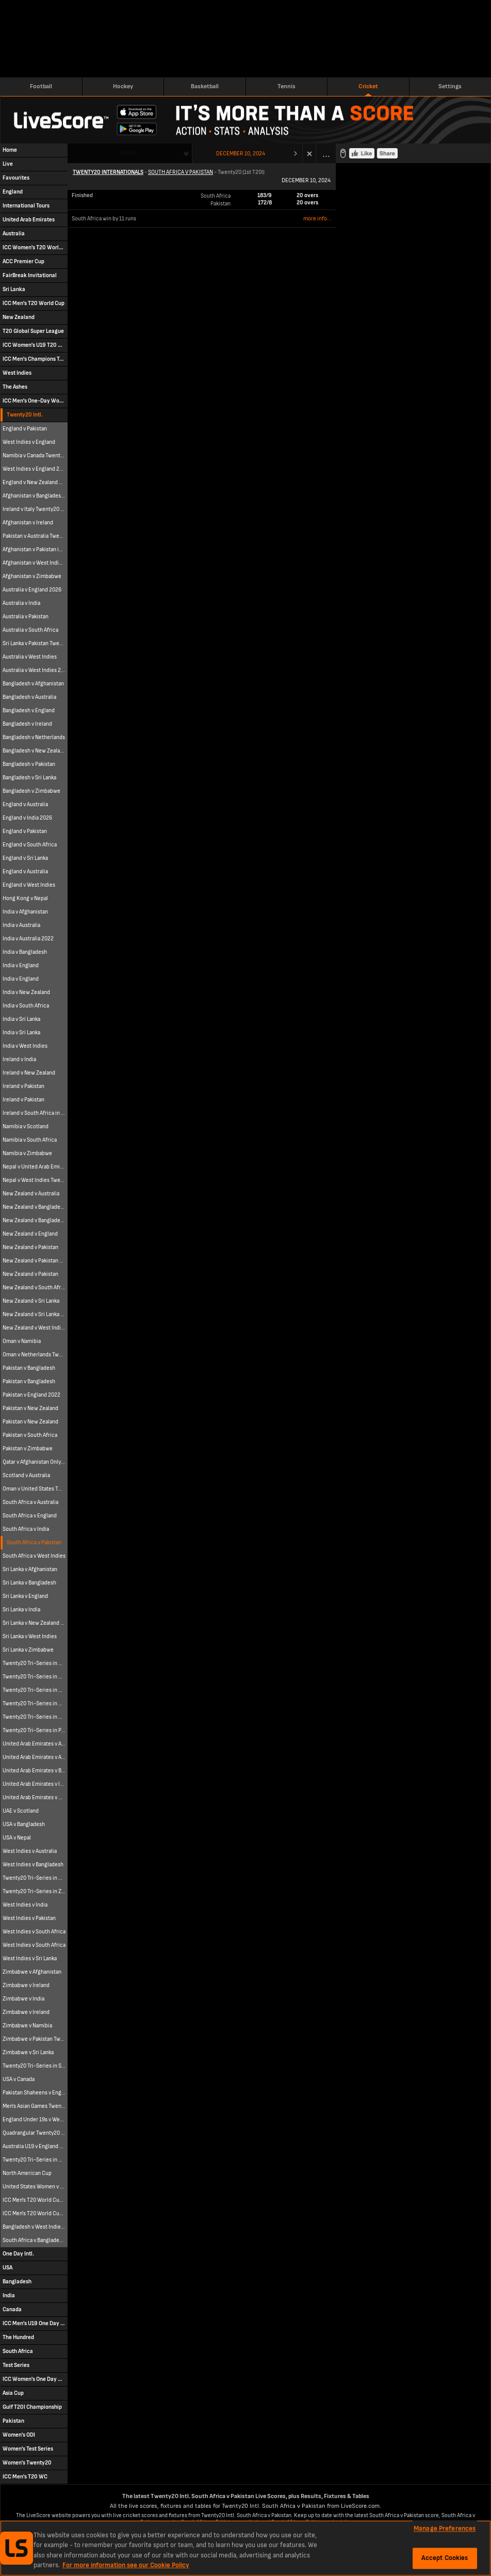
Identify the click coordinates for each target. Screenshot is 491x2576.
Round (129, 153)
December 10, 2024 (240, 153)
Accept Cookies (444, 2558)
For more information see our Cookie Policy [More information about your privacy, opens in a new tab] (125, 2565)
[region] (245, 2548)
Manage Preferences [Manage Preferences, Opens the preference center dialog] (445, 2528)
